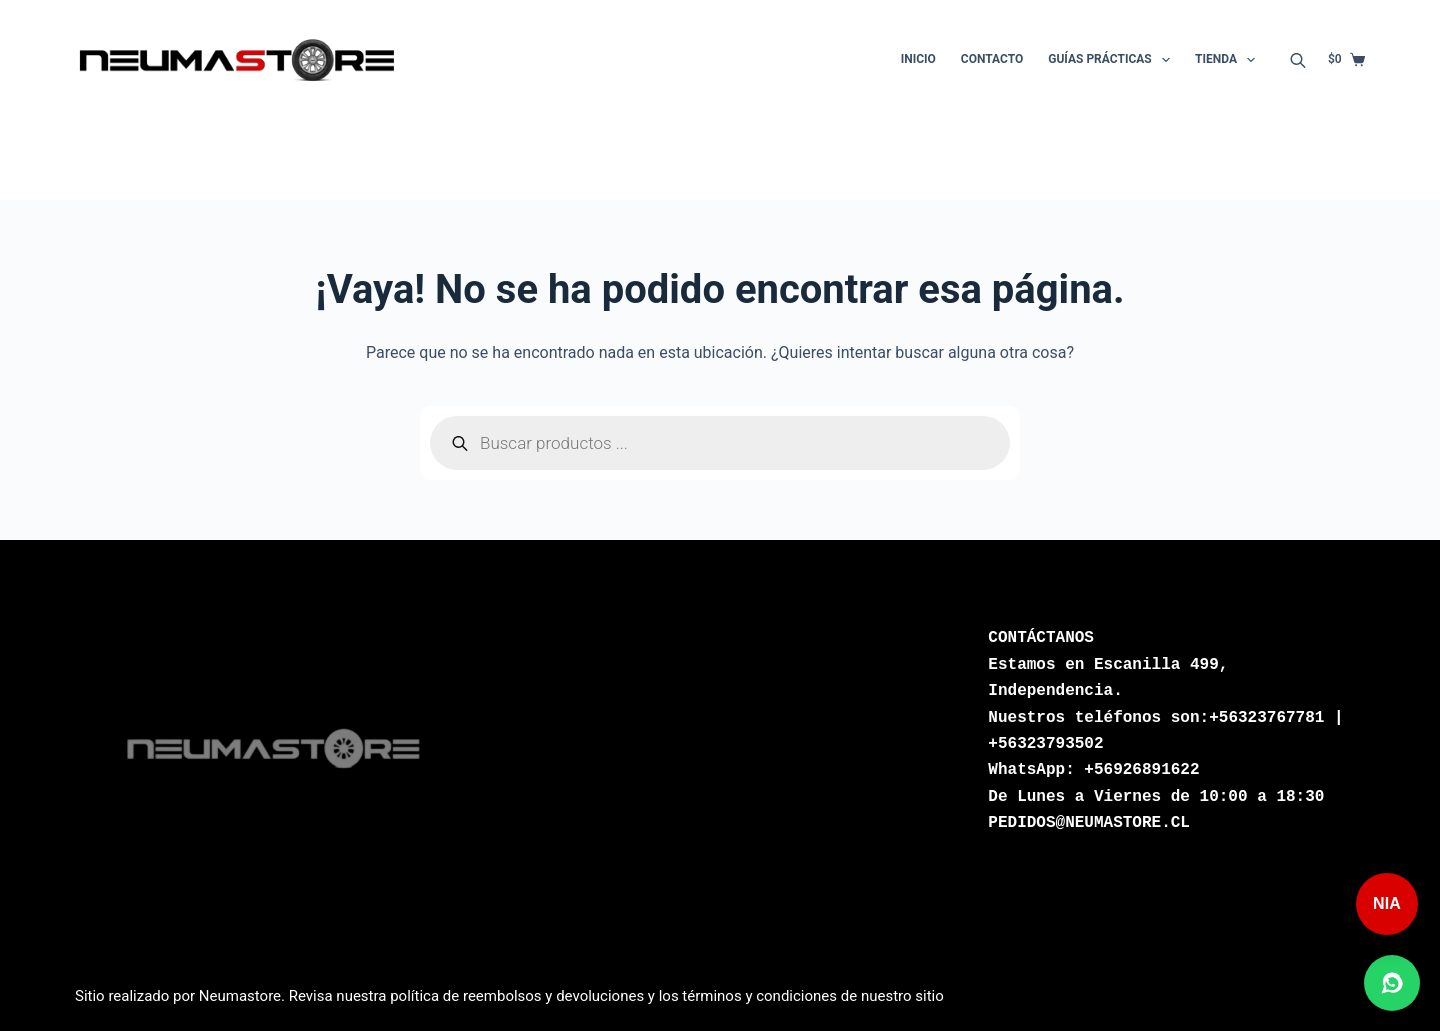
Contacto (992, 59)
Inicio (918, 59)
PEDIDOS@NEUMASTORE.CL (1089, 823)
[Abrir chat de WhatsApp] (1392, 983)
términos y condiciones (759, 996)
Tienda (1229, 60)
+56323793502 (1045, 744)
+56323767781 (1266, 718)
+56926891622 (1141, 770)
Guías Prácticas (1113, 60)
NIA (1387, 903)
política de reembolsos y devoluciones (517, 996)
